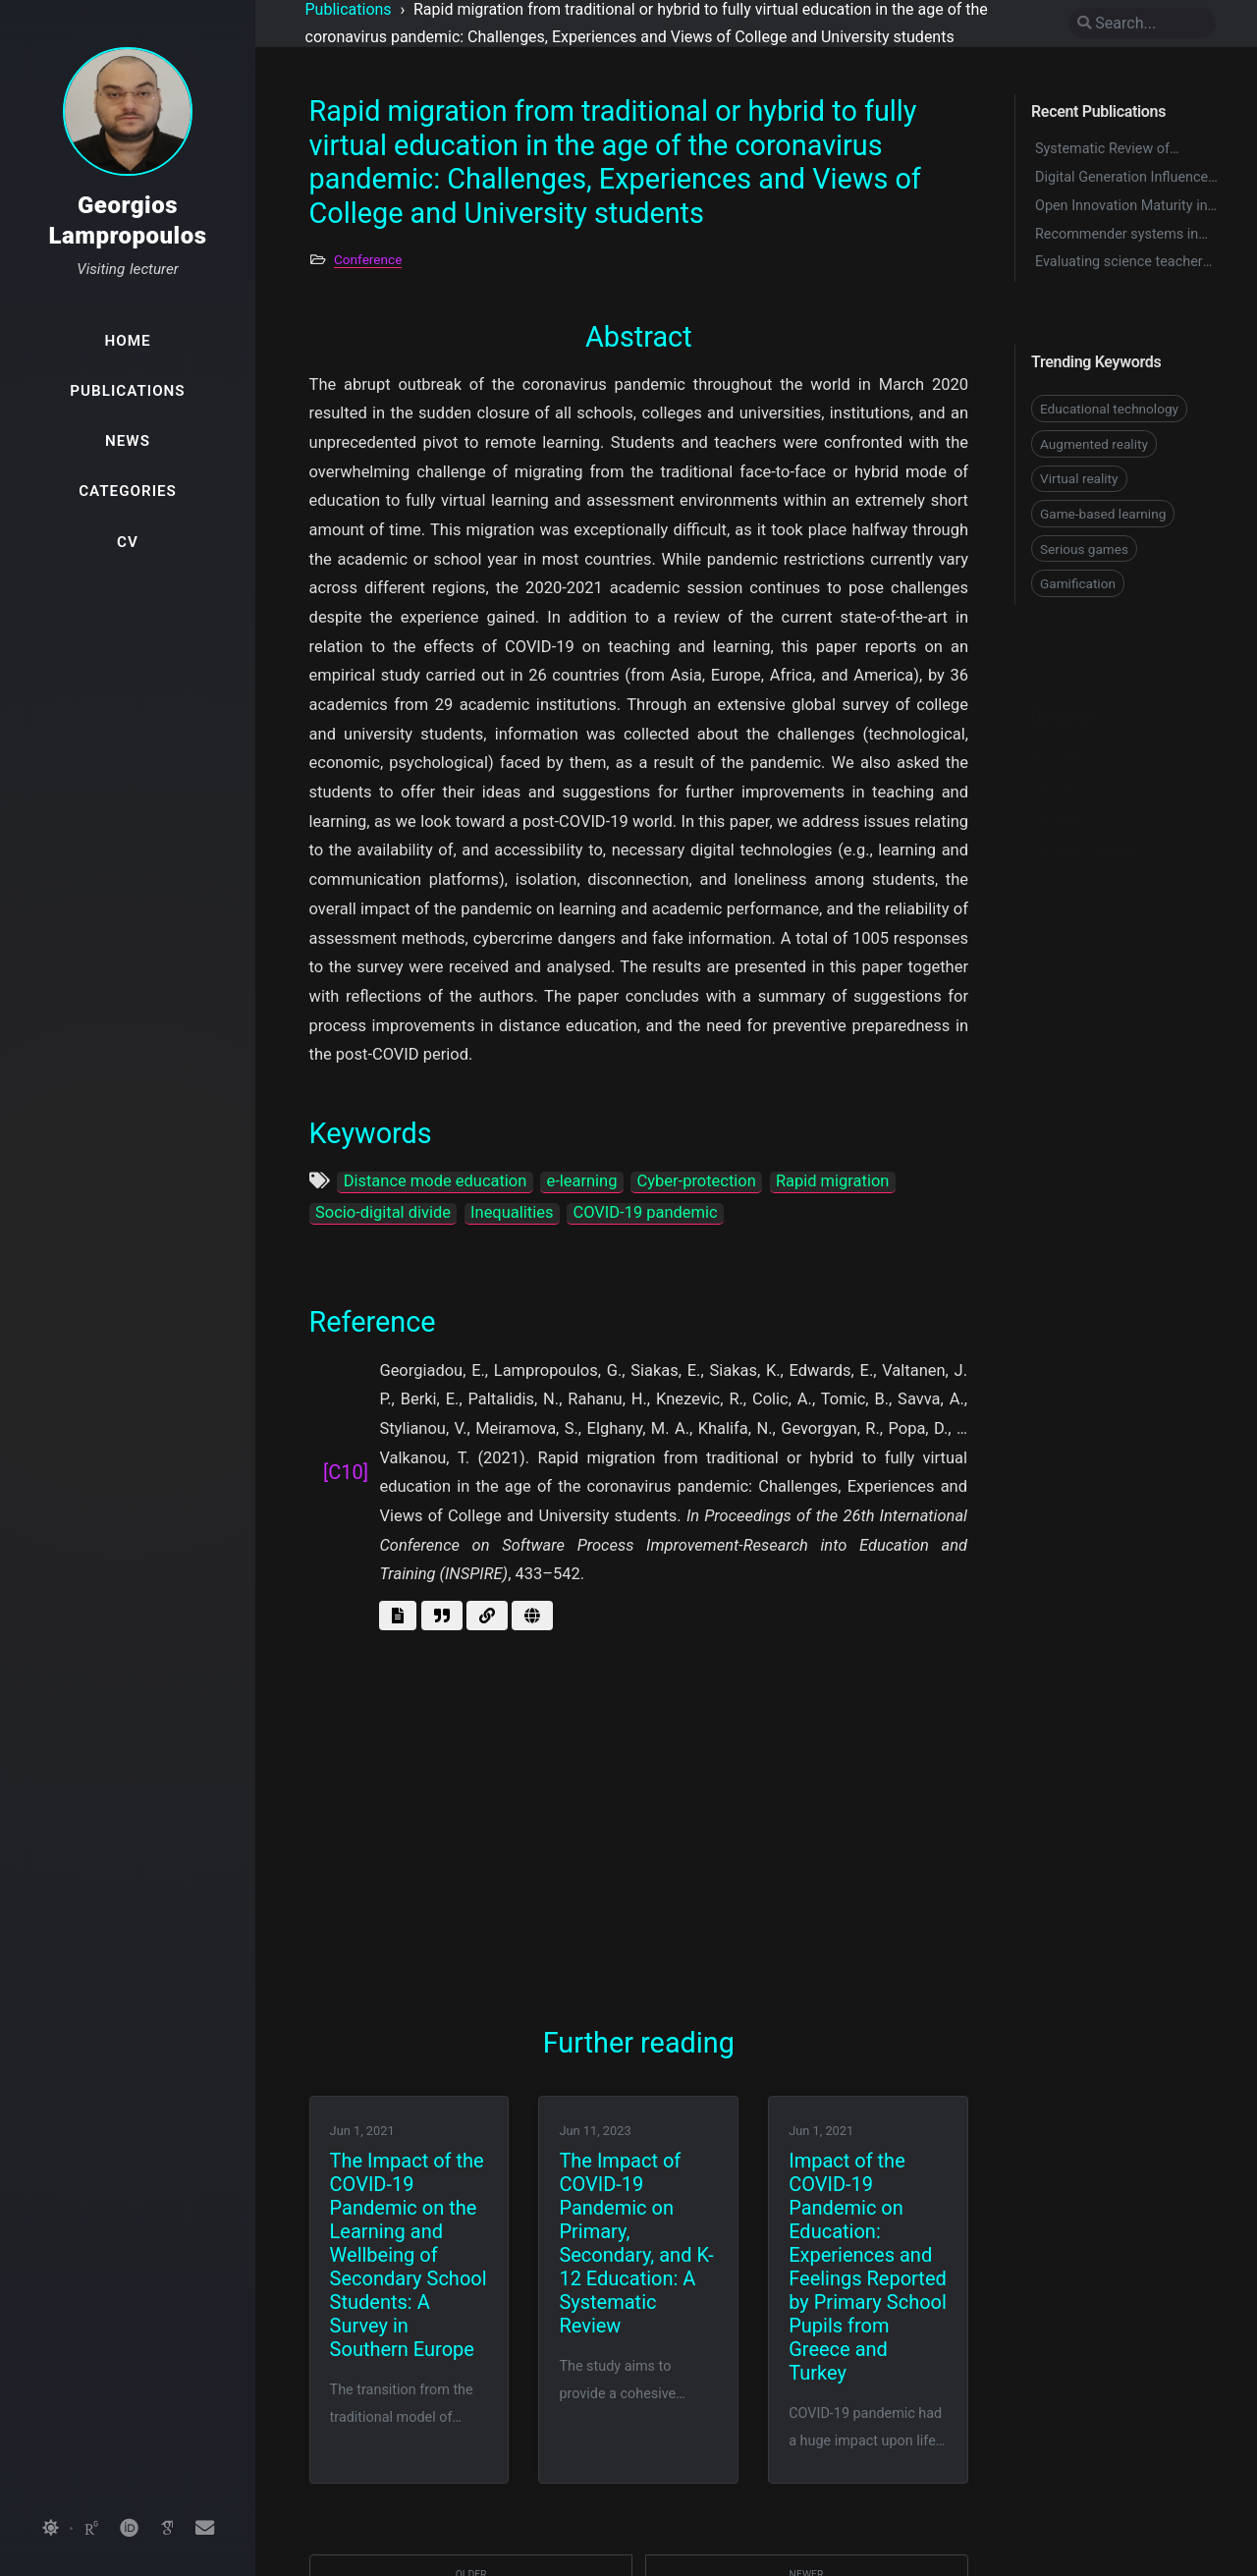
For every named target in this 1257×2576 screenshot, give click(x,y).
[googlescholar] (167, 2529)
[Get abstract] (397, 1615)
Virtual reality (1079, 478)
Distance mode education (435, 1181)
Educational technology (1109, 408)
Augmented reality (1094, 444)
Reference (1066, 788)
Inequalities (511, 1212)
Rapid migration (833, 1181)
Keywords (1065, 756)
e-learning (581, 1181)
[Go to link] (487, 1615)
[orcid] (128, 2529)
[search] (1142, 23)
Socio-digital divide (383, 1212)
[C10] (345, 1472)
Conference (368, 259)
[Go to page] (532, 1615)
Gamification (1078, 583)
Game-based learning (1103, 513)
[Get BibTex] (442, 1615)
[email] (204, 2529)
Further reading (1084, 819)
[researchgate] (91, 2529)
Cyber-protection (696, 1181)
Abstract (1060, 725)
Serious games (1084, 549)
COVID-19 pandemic (645, 1212)
